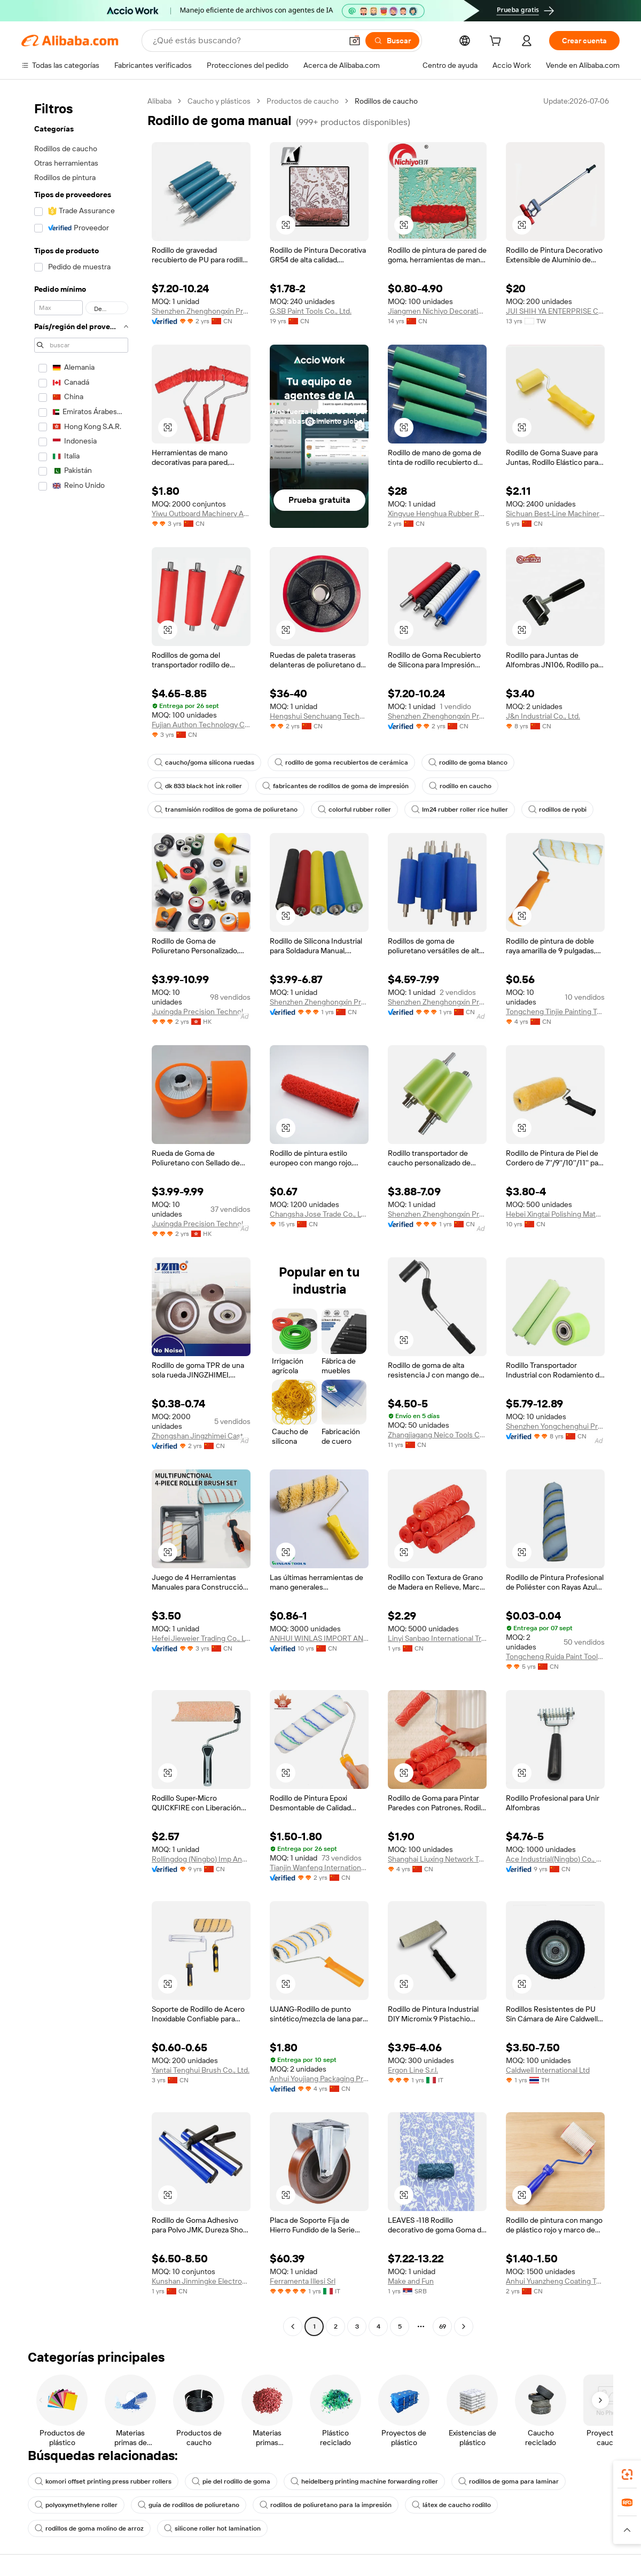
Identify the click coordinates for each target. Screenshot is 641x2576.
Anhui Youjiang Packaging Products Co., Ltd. (319, 2078)
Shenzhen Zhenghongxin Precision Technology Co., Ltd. (319, 1002)
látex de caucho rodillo (451, 2505)
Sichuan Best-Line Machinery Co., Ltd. (555, 513)
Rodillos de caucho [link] (386, 101)
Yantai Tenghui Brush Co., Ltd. (200, 2070)
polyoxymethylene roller (76, 2505)
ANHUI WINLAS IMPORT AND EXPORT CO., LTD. (319, 1638)
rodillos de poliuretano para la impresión (326, 2505)
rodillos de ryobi (557, 809)
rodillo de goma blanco (467, 762)
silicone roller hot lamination (212, 2528)
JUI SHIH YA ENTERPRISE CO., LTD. (555, 311)
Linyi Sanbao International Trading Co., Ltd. (437, 1638)
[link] (627, 2474)
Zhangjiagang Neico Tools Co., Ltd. (437, 1434)
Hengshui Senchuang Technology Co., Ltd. (319, 716)
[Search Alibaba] (246, 40)
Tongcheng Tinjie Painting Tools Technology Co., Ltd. (555, 1011)
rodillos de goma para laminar (508, 2481)
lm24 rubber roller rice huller (459, 809)
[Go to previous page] (292, 2326)
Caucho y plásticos (219, 101)
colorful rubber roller (354, 809)
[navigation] (81, 1215)
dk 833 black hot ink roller (198, 786)
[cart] (497, 42)
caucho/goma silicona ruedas (204, 762)
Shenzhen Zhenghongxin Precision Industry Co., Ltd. (201, 311)
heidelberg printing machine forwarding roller (364, 2481)
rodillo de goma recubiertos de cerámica (341, 762)
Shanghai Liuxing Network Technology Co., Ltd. (437, 1859)
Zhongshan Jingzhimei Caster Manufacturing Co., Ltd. (201, 1435)
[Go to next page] (463, 2326)
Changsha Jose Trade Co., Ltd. (319, 1214)
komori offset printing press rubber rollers (103, 2481)
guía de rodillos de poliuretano (188, 2505)
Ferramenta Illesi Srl (302, 2281)
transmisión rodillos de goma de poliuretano (226, 809)
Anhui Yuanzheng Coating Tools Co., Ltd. (555, 2281)
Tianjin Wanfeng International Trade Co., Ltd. (319, 1867)
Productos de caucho (303, 101)
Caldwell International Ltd (548, 2070)
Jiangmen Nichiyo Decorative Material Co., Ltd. (437, 311)
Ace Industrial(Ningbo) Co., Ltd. (555, 1859)
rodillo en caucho (460, 786)
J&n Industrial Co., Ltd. (543, 716)
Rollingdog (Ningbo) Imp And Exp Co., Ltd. (201, 1859)
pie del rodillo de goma (231, 2481)
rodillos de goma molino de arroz (89, 2528)
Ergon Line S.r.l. (413, 2070)
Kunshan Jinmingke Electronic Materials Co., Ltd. (201, 2281)
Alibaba (159, 101)
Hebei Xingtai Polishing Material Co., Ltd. (555, 1214)
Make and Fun (411, 2281)
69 (442, 2326)
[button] (354, 40)
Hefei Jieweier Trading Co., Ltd (201, 1638)
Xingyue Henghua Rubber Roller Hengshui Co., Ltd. (437, 513)
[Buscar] (392, 40)
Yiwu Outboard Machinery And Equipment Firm (201, 513)
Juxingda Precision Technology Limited (201, 1011)
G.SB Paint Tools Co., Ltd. (310, 311)
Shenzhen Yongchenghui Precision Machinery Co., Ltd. (555, 1426)
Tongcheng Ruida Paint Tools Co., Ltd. (555, 1656)
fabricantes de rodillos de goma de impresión (335, 786)
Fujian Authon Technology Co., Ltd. (201, 724)
